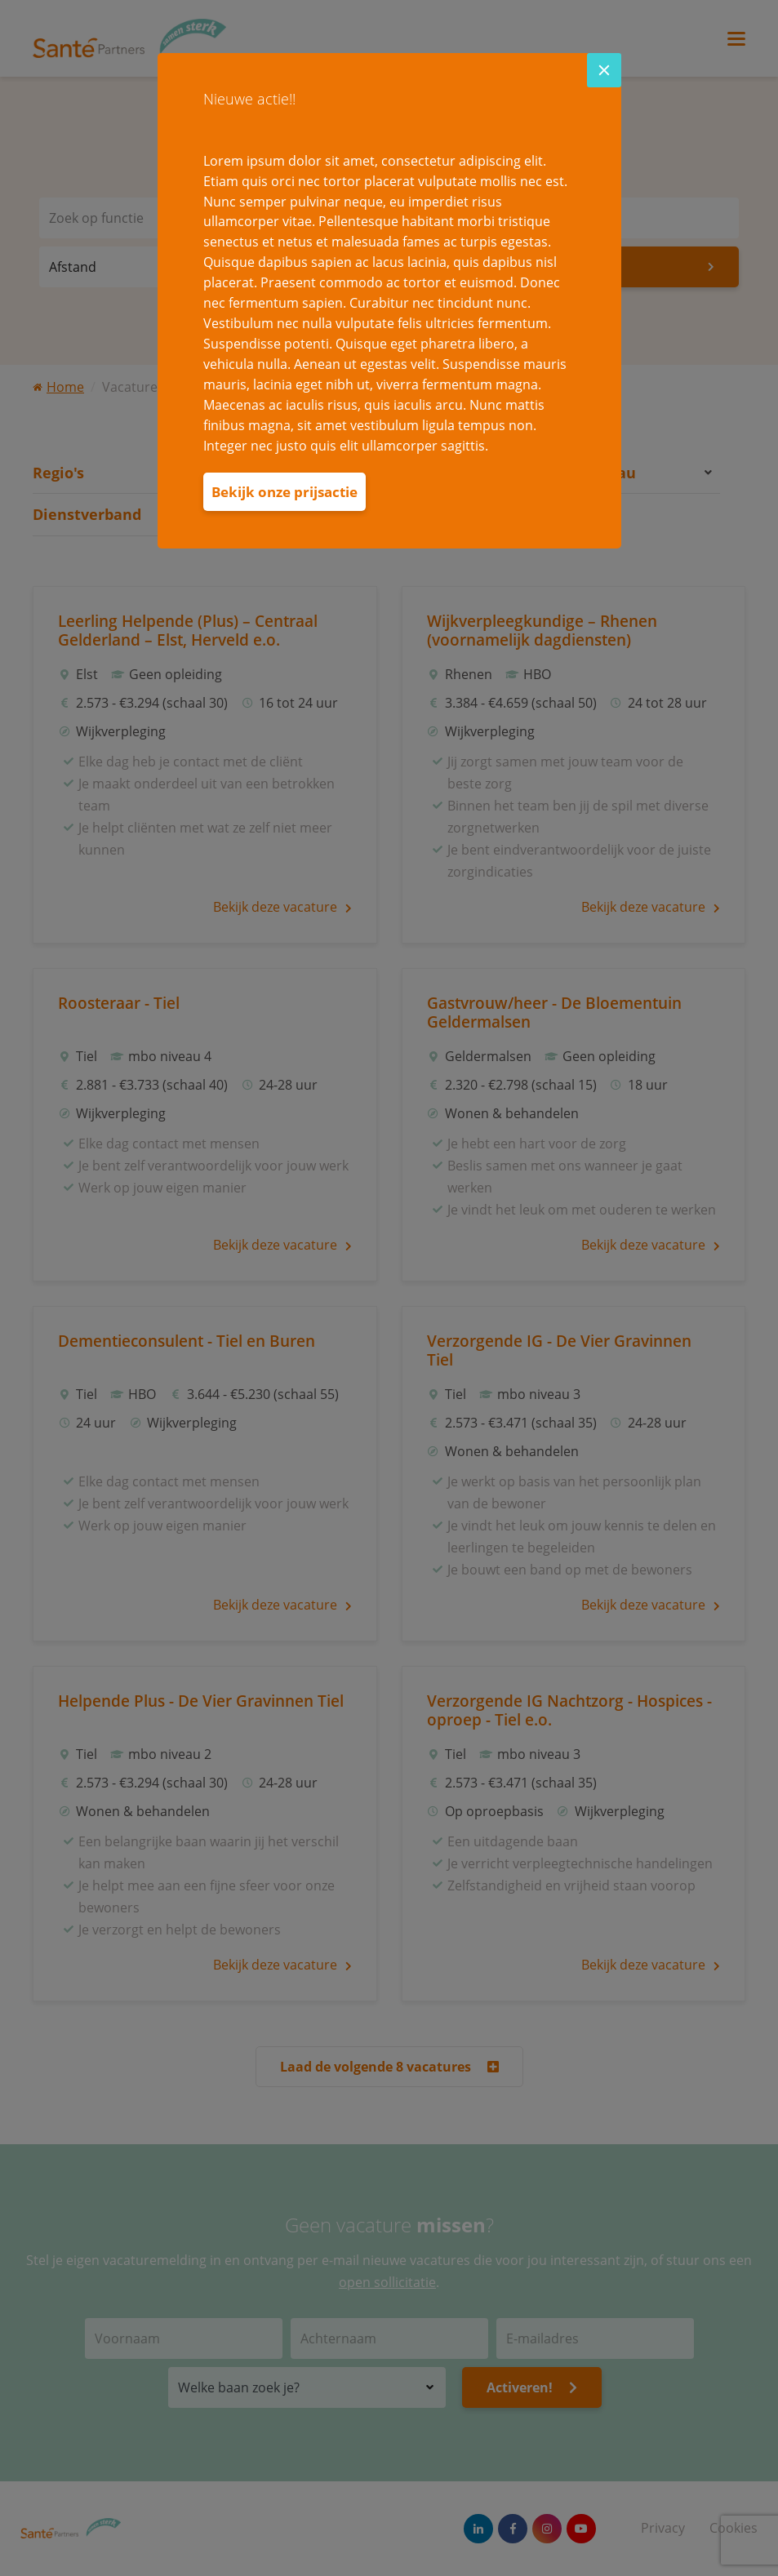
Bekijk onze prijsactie (284, 491)
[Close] (604, 70)
